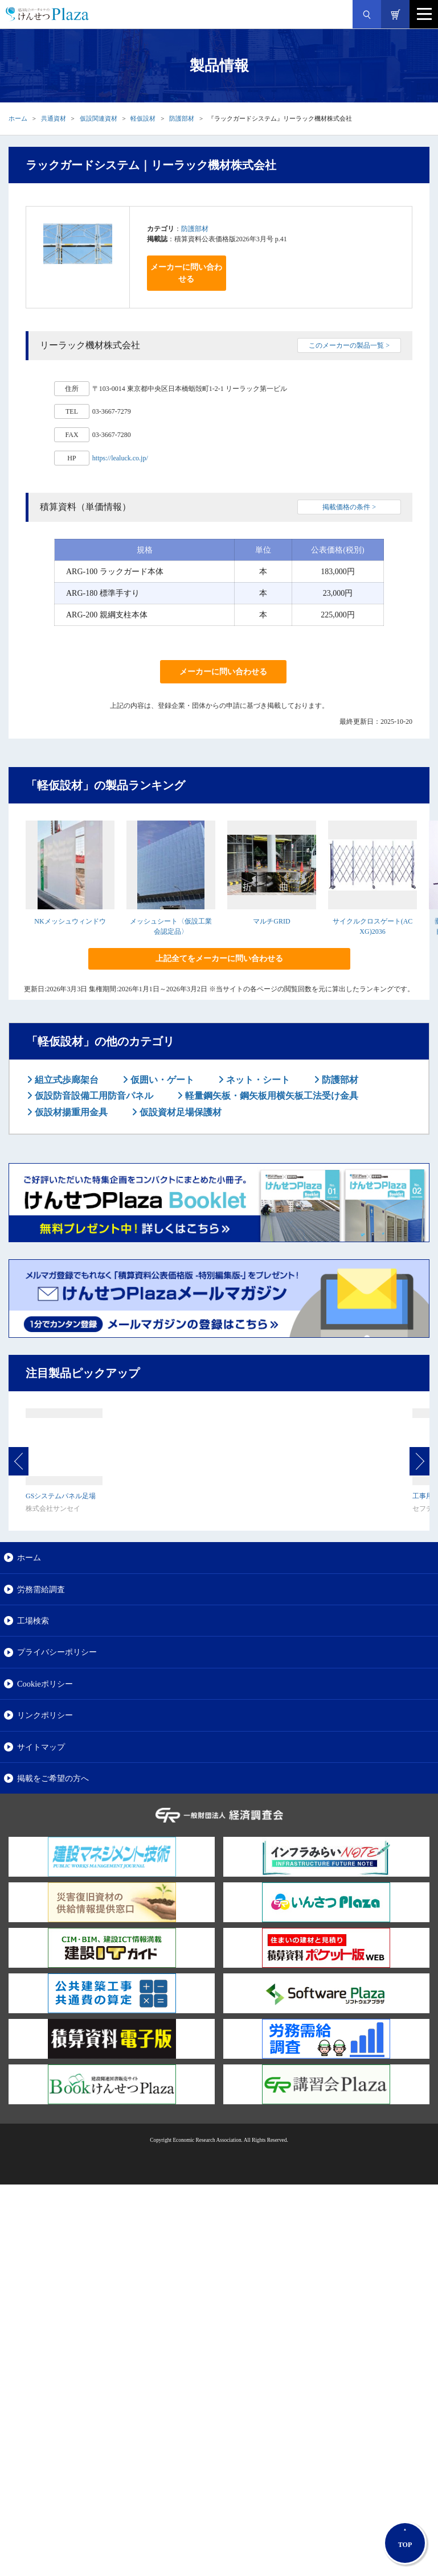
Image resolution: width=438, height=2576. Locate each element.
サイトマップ (41, 1746)
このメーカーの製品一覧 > (349, 345)
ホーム (18, 118)
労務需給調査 (41, 1589)
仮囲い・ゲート (161, 1080)
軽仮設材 (142, 118)
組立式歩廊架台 (65, 1080)
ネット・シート (257, 1080)
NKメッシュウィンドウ (69, 921)
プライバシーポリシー (57, 1651)
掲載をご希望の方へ (53, 1778)
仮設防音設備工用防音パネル (92, 1096)
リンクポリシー (45, 1715)
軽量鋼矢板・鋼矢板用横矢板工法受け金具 (270, 1096)
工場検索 (33, 1620)
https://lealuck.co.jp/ (120, 458)
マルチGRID (271, 921)
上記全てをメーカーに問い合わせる (219, 958)
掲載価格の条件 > (349, 507)
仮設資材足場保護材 (179, 1112)
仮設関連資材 (98, 118)
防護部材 (181, 118)
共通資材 (53, 118)
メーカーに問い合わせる (186, 273)
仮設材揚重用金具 (70, 1112)
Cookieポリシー (45, 1683)
